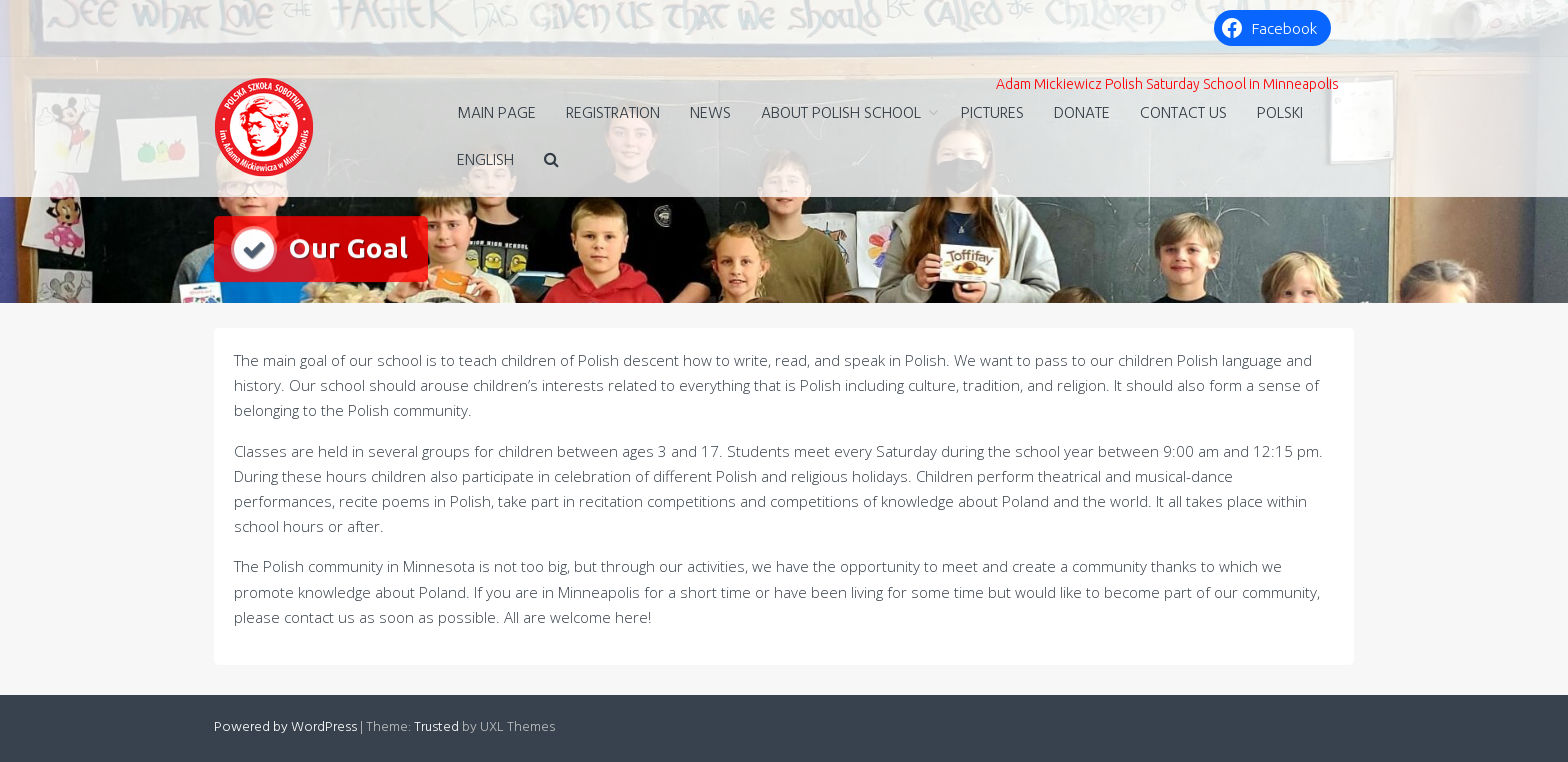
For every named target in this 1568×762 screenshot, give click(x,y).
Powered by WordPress (285, 727)
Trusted (436, 727)
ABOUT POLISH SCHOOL (841, 114)
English (485, 161)
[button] (551, 161)
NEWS (710, 114)
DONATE (1082, 114)
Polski (1280, 114)
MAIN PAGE (496, 114)
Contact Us (1183, 114)
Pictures (992, 114)
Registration (613, 114)
